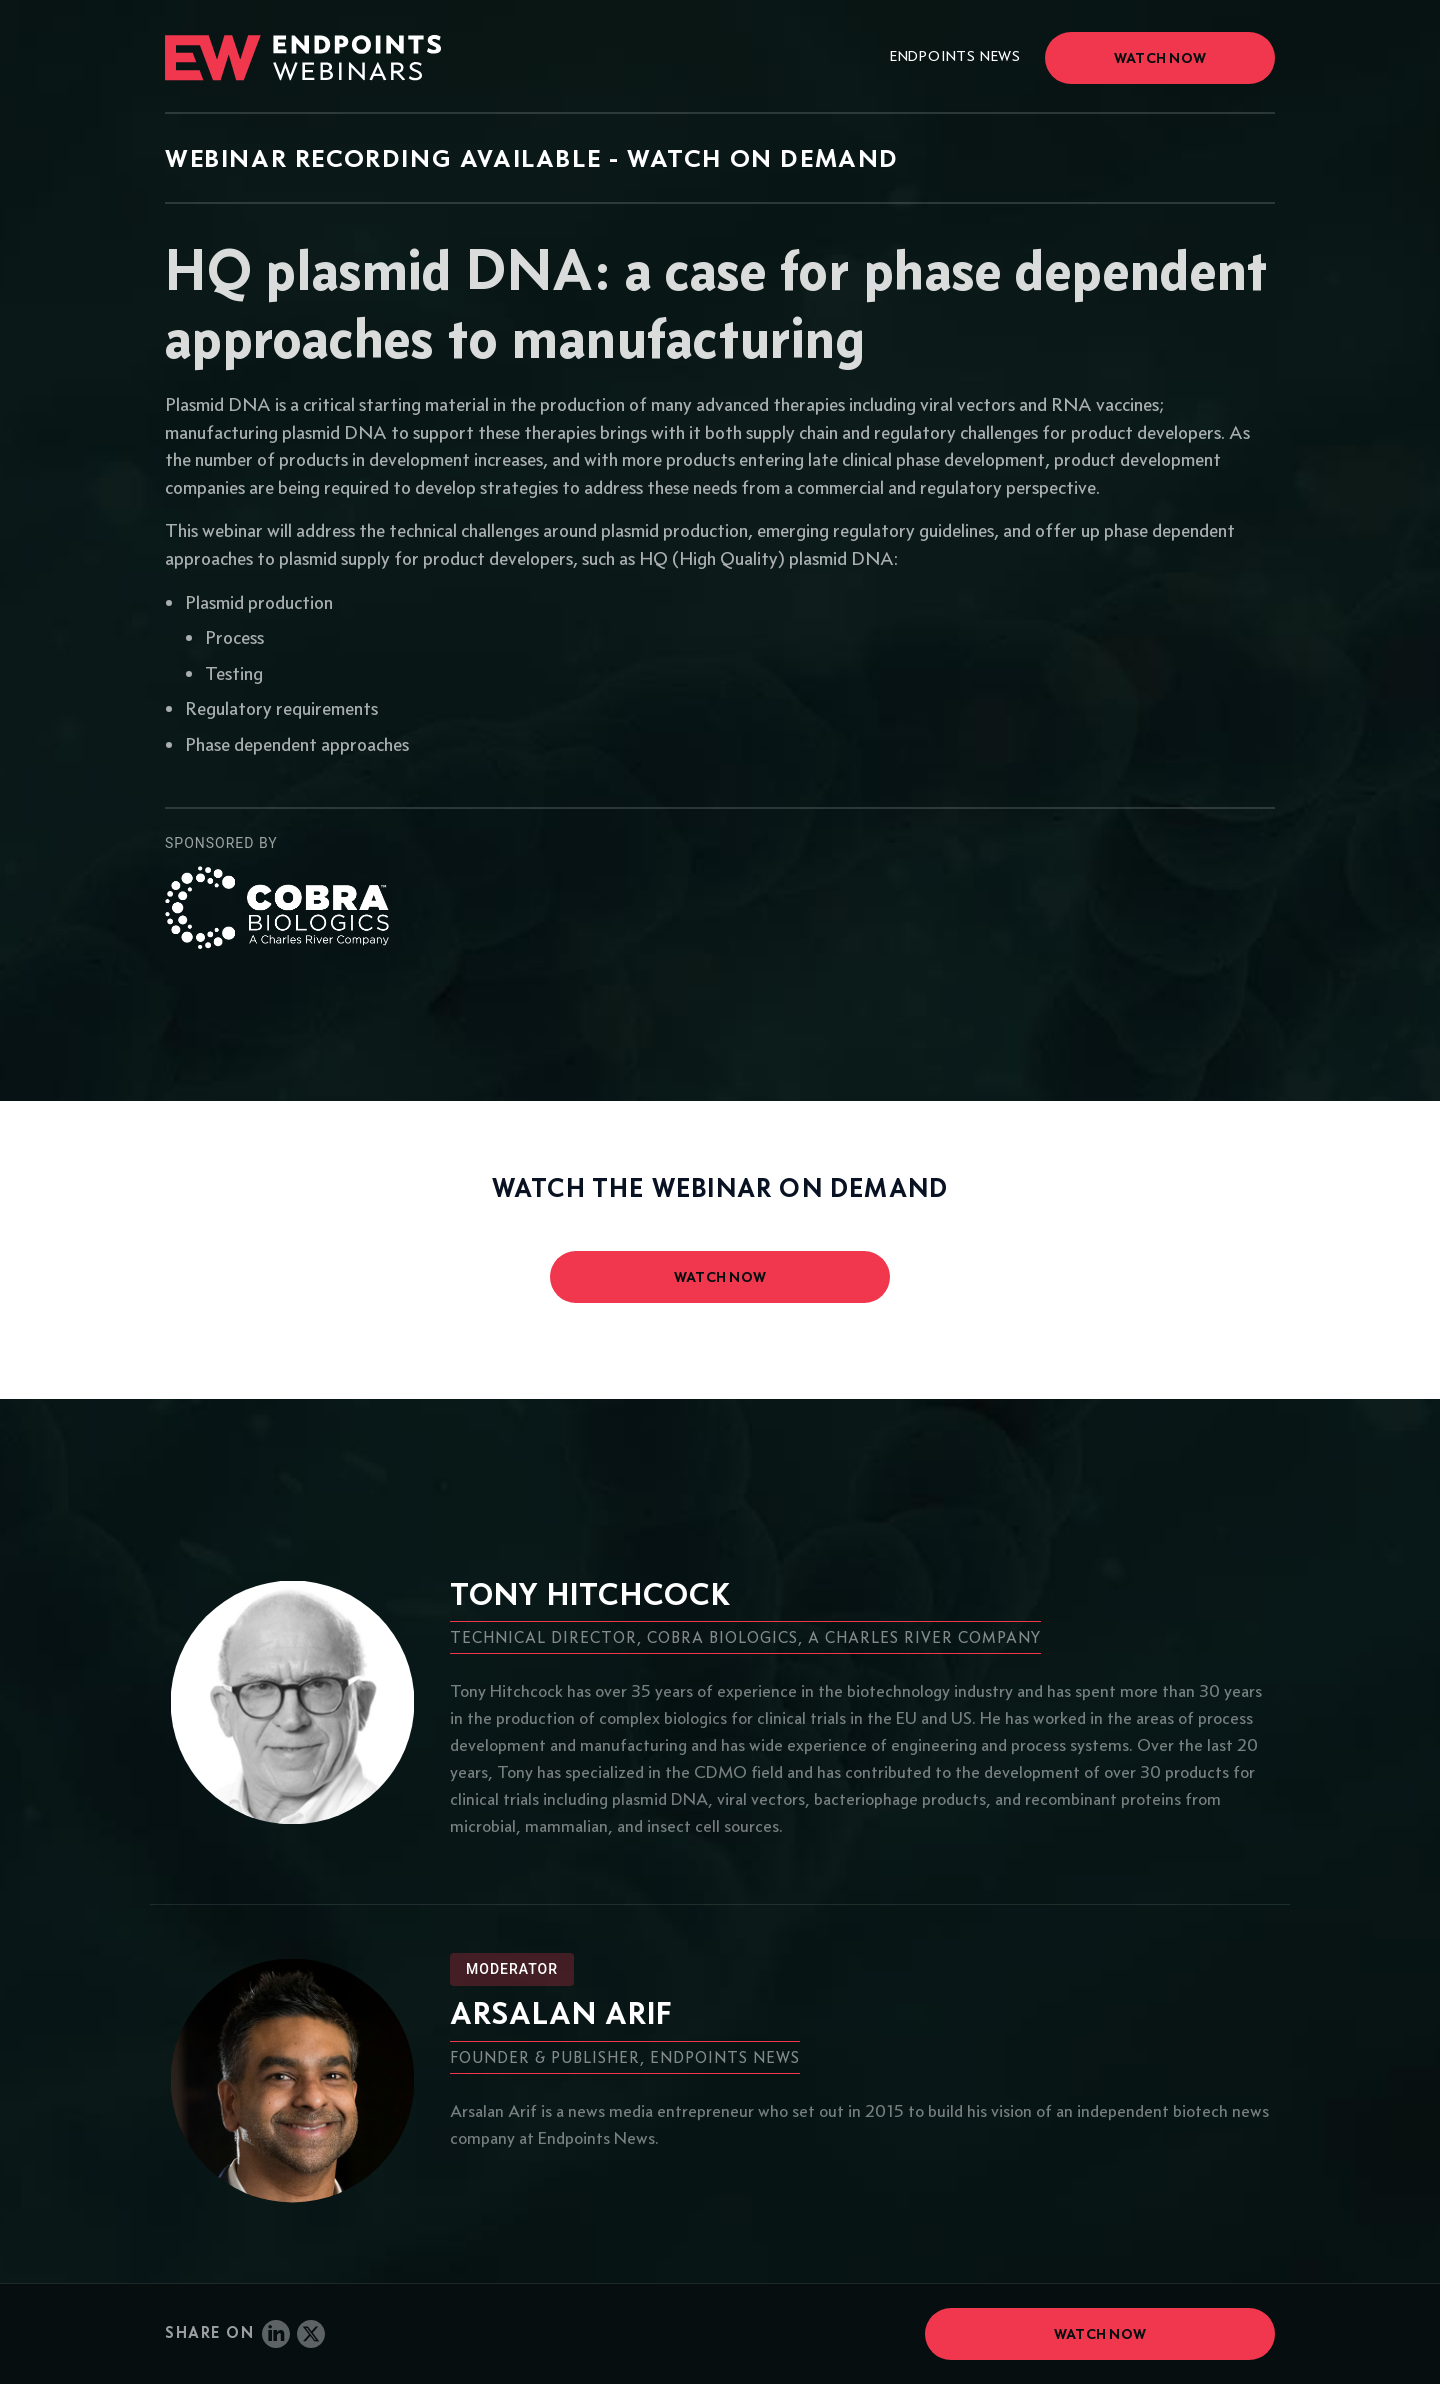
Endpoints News (955, 56)
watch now (720, 1277)
